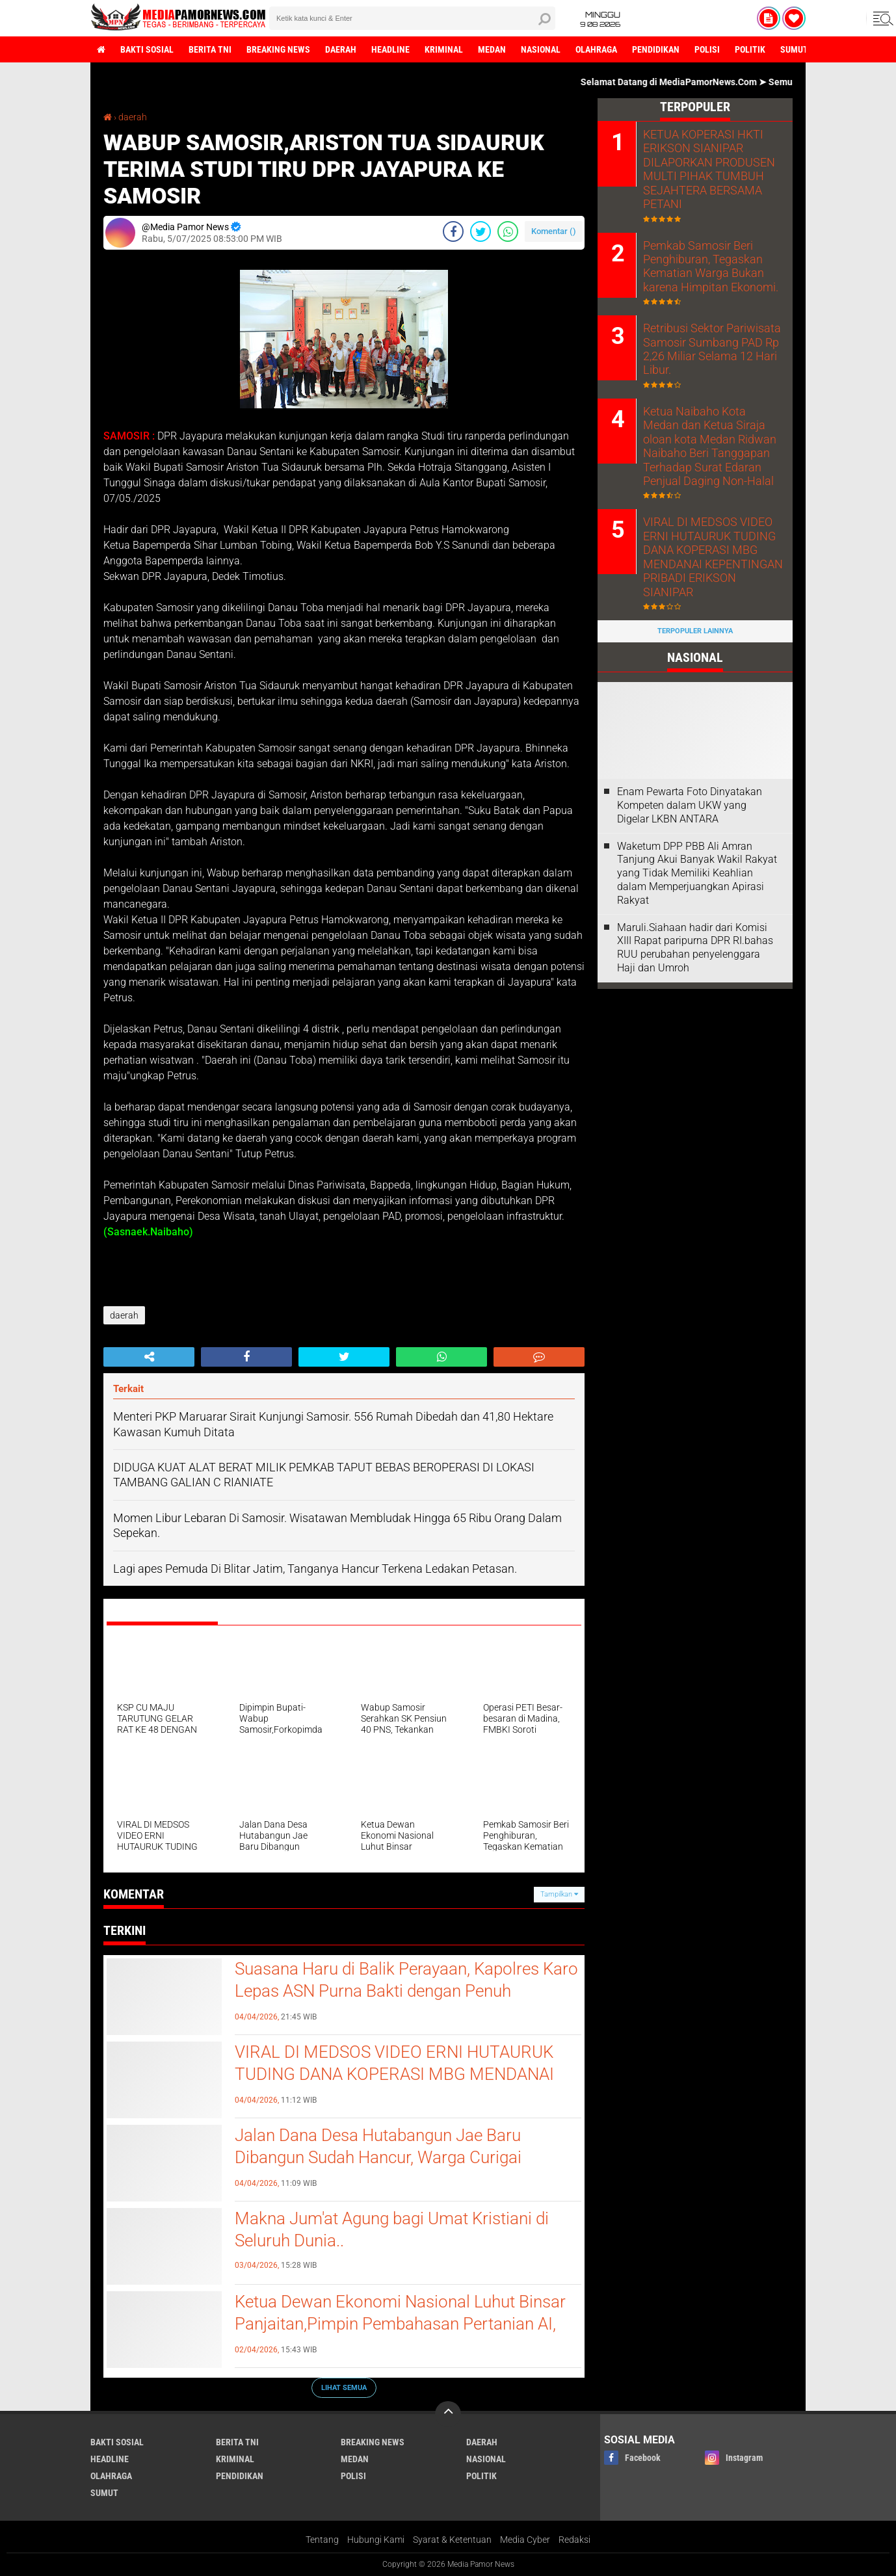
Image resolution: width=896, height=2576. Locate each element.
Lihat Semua (344, 2388)
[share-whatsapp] (507, 231)
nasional (540, 49)
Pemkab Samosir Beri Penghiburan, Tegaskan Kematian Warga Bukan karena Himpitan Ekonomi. (704, 263)
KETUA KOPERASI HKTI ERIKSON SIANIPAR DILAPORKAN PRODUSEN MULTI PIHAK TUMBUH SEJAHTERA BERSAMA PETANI (701, 168)
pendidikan (655, 49)
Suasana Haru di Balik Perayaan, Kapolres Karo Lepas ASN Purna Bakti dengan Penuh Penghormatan (406, 1991)
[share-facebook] (453, 231)
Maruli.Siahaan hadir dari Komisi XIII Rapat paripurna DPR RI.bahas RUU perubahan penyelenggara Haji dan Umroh (695, 923)
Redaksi (574, 2539)
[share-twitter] (480, 231)
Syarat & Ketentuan (452, 2539)
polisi (707, 49)
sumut (794, 49)
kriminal (444, 49)
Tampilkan (559, 1894)
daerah (340, 49)
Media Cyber (525, 2539)
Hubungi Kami (375, 2539)
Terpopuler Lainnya (695, 606)
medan (492, 49)
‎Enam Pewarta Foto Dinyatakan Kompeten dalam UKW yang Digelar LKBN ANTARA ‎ (689, 780)
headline (390, 49)
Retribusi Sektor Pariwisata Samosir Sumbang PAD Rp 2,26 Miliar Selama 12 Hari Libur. (704, 344)
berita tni (210, 49)
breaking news (278, 49)
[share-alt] (148, 1357)
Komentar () (553, 231)
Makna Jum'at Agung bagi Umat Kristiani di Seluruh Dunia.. (392, 2229)
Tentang (322, 2539)
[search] (412, 18)
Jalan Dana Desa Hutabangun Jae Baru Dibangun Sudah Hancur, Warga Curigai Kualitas (378, 2157)
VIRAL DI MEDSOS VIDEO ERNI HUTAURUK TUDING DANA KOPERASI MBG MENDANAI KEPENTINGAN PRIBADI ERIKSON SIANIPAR (398, 2074)
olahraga (596, 49)
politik (750, 49)
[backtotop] (448, 2414)
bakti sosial (147, 49)
